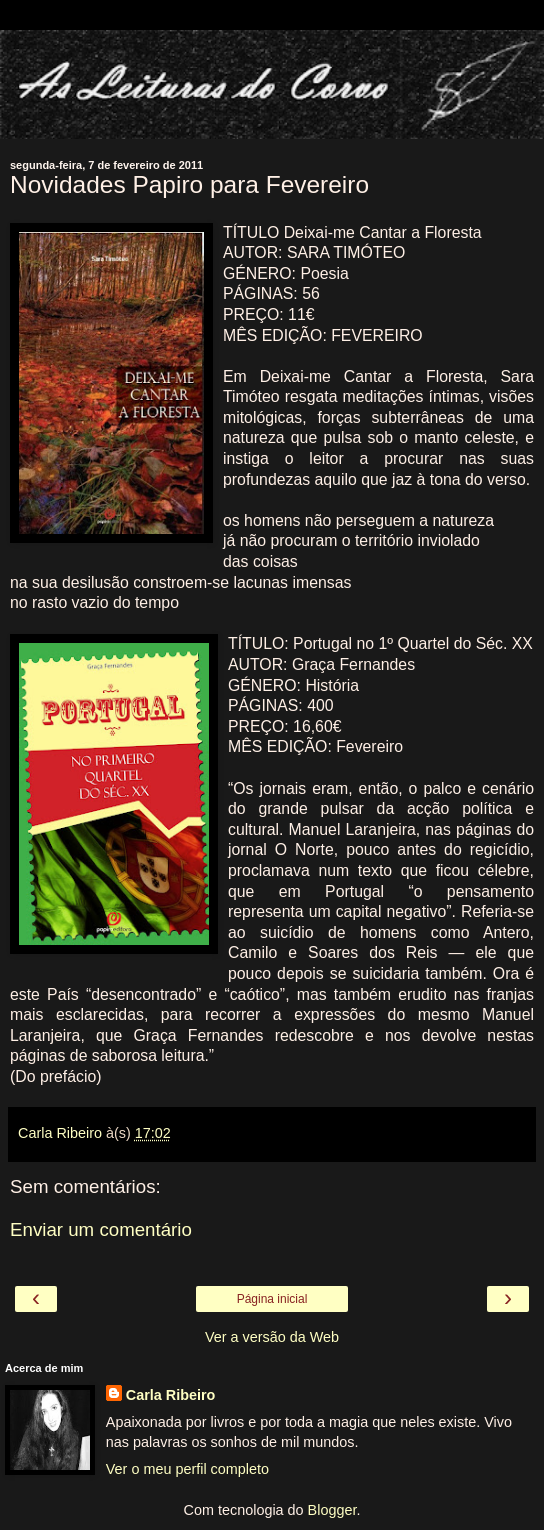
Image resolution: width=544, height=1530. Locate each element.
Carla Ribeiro (171, 1395)
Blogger (332, 1510)
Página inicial (272, 1299)
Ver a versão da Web (272, 1337)
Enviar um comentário (101, 1229)
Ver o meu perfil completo (187, 1469)
